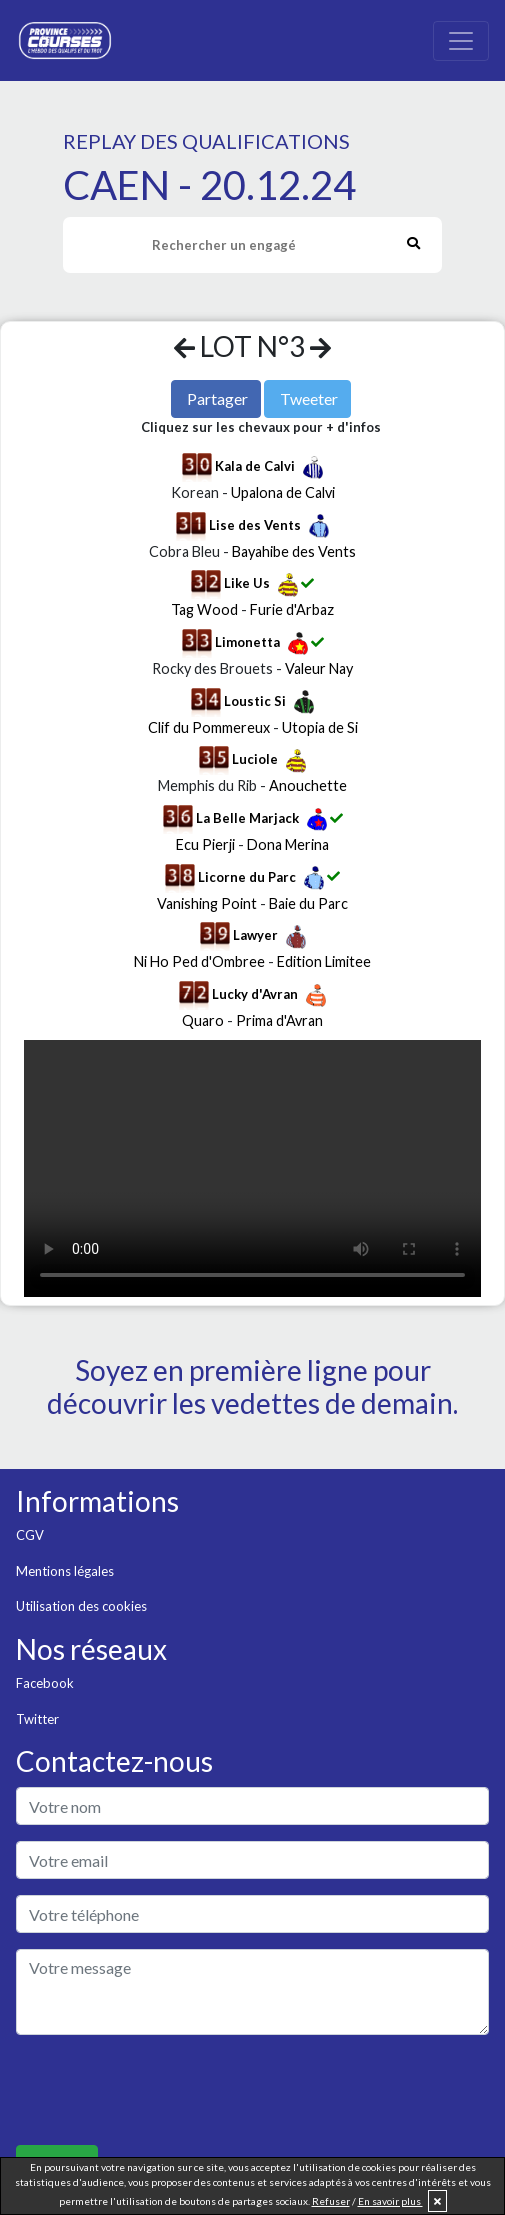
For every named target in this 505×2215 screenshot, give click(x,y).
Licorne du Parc (247, 876)
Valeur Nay (319, 668)
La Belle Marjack (247, 818)
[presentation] (168, 2090)
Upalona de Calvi (283, 492)
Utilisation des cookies (81, 1606)
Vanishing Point (207, 903)
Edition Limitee (324, 961)
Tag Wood (204, 609)
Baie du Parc (308, 903)
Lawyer (255, 935)
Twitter (37, 1719)
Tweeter (309, 398)
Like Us (247, 583)
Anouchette (308, 785)
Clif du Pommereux (209, 727)
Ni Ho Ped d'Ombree (199, 961)
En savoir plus (390, 2201)
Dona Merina (288, 844)
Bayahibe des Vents (294, 551)
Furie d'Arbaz (292, 609)
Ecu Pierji (205, 844)
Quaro (203, 1020)
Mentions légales (65, 1571)
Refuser (331, 2201)
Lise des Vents (255, 525)
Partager (217, 398)
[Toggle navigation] (461, 41)
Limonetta (247, 642)
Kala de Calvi (255, 466)
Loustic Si (255, 701)
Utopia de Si (320, 727)
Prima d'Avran (279, 1020)
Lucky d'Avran (255, 994)
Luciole (255, 759)
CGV (30, 1535)
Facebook (45, 1683)
